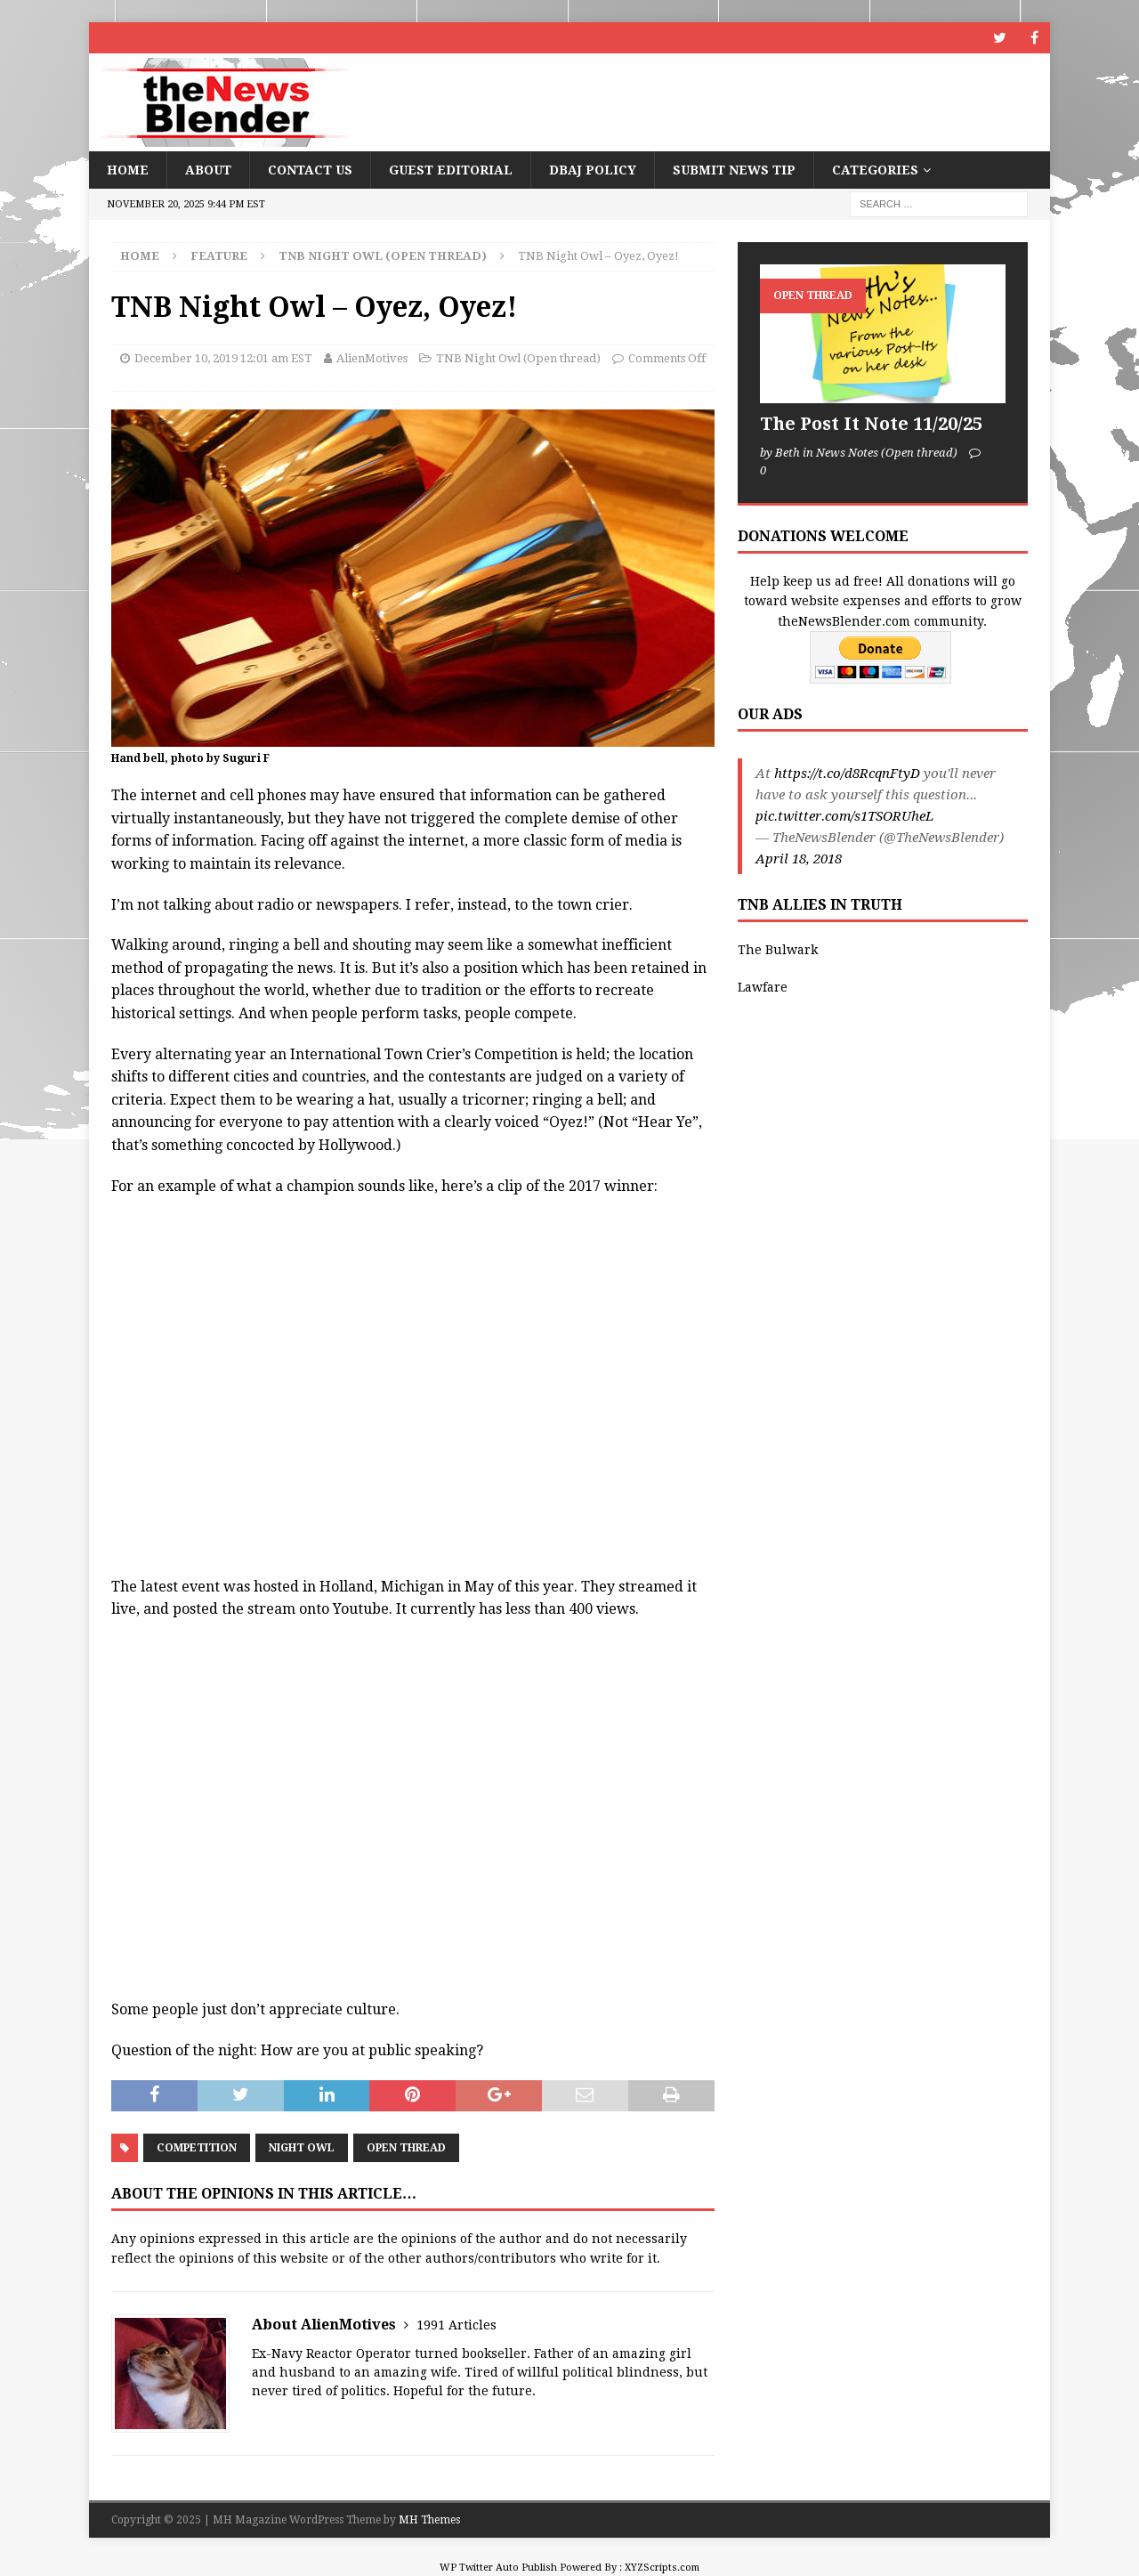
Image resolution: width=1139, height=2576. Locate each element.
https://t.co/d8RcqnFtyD (847, 774)
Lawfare (763, 987)
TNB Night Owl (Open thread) (518, 358)
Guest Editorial (451, 170)
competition (197, 2148)
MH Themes (429, 2520)
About (208, 170)
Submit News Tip (734, 170)
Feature (218, 256)
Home (128, 170)
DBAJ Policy (592, 170)
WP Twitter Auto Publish (498, 2567)
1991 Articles (456, 2325)
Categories (875, 170)
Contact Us (310, 170)
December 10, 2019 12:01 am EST (223, 358)
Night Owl (302, 2148)
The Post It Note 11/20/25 (871, 423)
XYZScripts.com (662, 2567)
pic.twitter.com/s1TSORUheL (844, 816)
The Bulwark (778, 950)
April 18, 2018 (798, 859)
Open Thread (406, 2148)
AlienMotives (372, 358)
